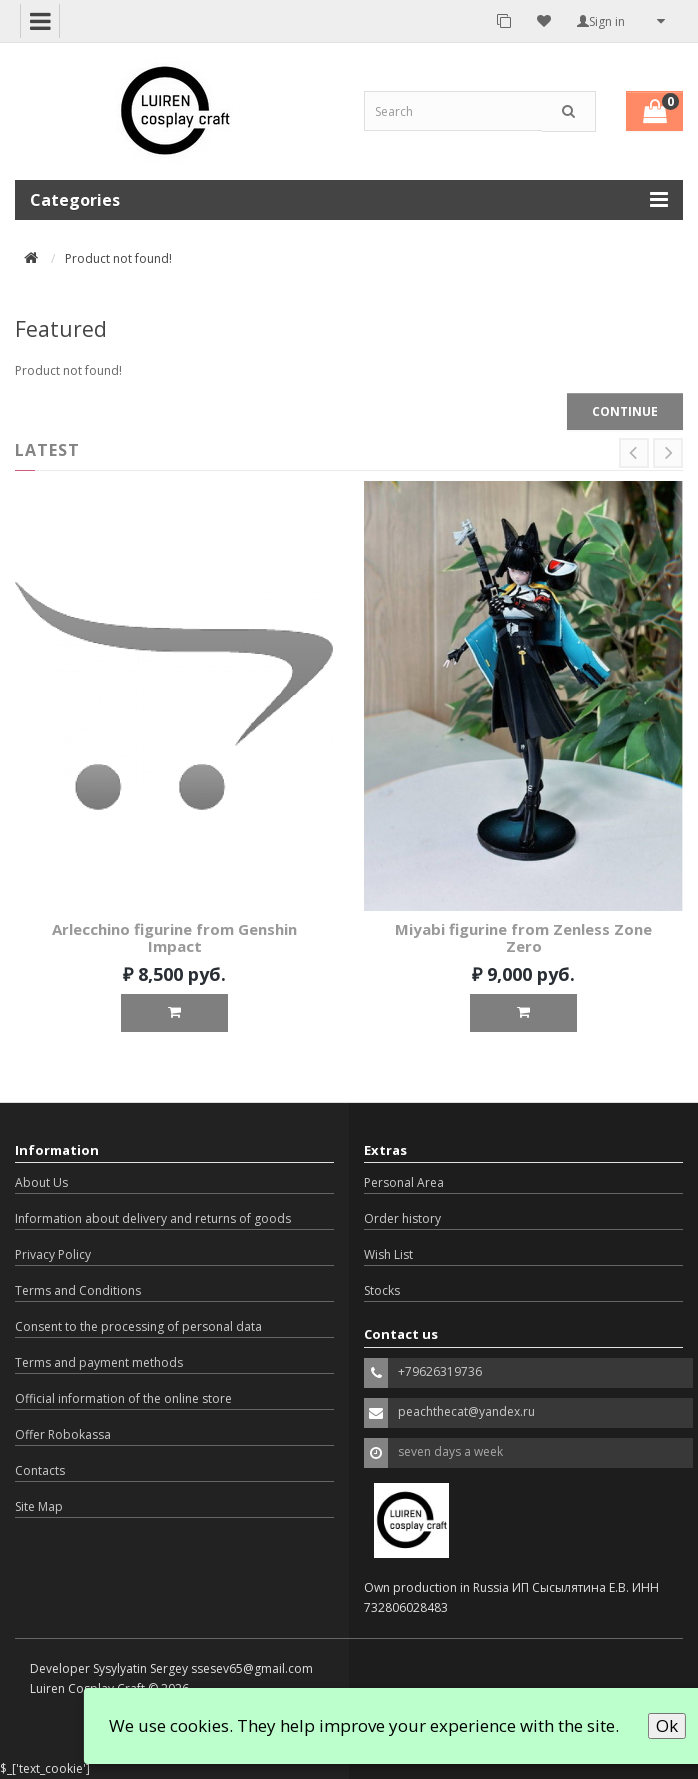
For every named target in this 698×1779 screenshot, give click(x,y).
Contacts (40, 1470)
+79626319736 (440, 1371)
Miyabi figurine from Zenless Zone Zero (523, 937)
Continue (625, 411)
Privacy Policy (53, 1254)
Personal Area (404, 1182)
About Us (41, 1182)
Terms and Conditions (78, 1290)
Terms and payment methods (99, 1362)
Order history (402, 1218)
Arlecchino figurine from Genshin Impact (174, 937)
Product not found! (118, 258)
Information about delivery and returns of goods (153, 1218)
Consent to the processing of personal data (138, 1326)
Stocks (382, 1290)
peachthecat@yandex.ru (466, 1411)
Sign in (601, 21)
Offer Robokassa (63, 1434)
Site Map (39, 1506)
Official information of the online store (123, 1398)
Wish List (388, 1254)
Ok (667, 1725)
